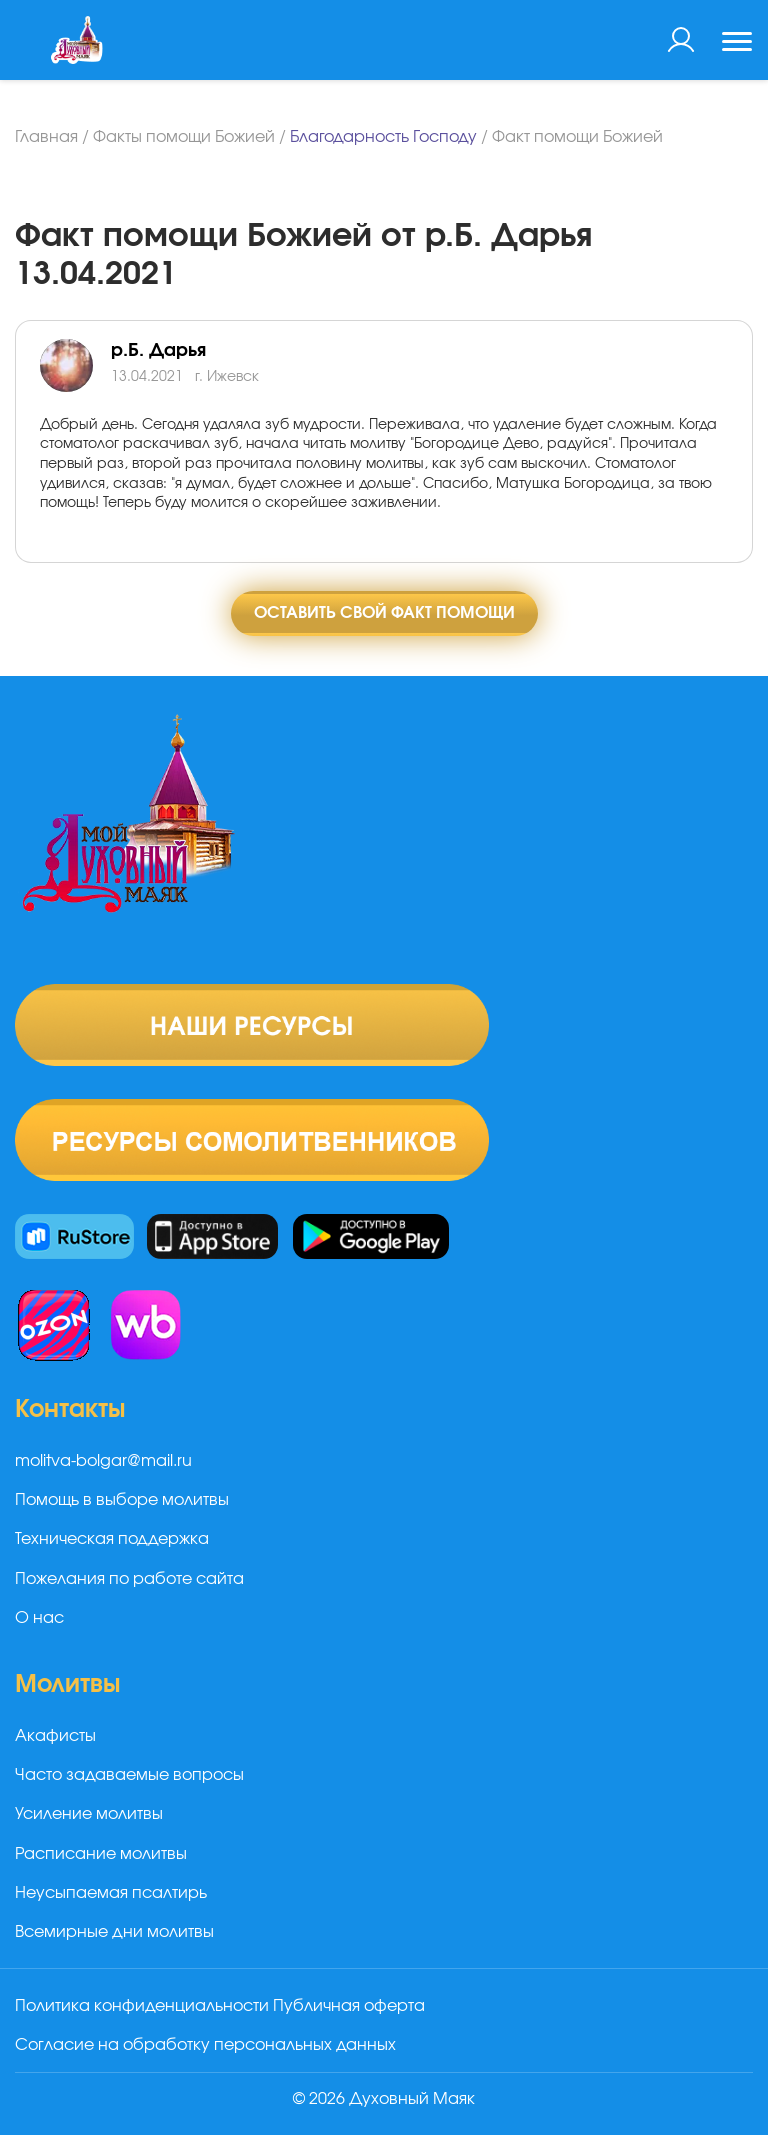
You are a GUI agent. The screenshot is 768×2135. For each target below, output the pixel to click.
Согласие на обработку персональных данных (205, 2045)
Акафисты (55, 1736)
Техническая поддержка (112, 1539)
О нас (39, 1618)
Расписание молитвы (101, 1854)
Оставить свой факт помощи (384, 613)
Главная (46, 137)
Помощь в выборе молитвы (122, 1500)
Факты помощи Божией (184, 137)
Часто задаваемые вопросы (129, 1775)
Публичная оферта (349, 2006)
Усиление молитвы (89, 1814)
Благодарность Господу (383, 137)
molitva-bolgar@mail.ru (103, 1461)
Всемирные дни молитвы (114, 1932)
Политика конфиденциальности (142, 2006)
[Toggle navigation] (737, 44)
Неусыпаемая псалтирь (111, 1893)
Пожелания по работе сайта (129, 1579)
